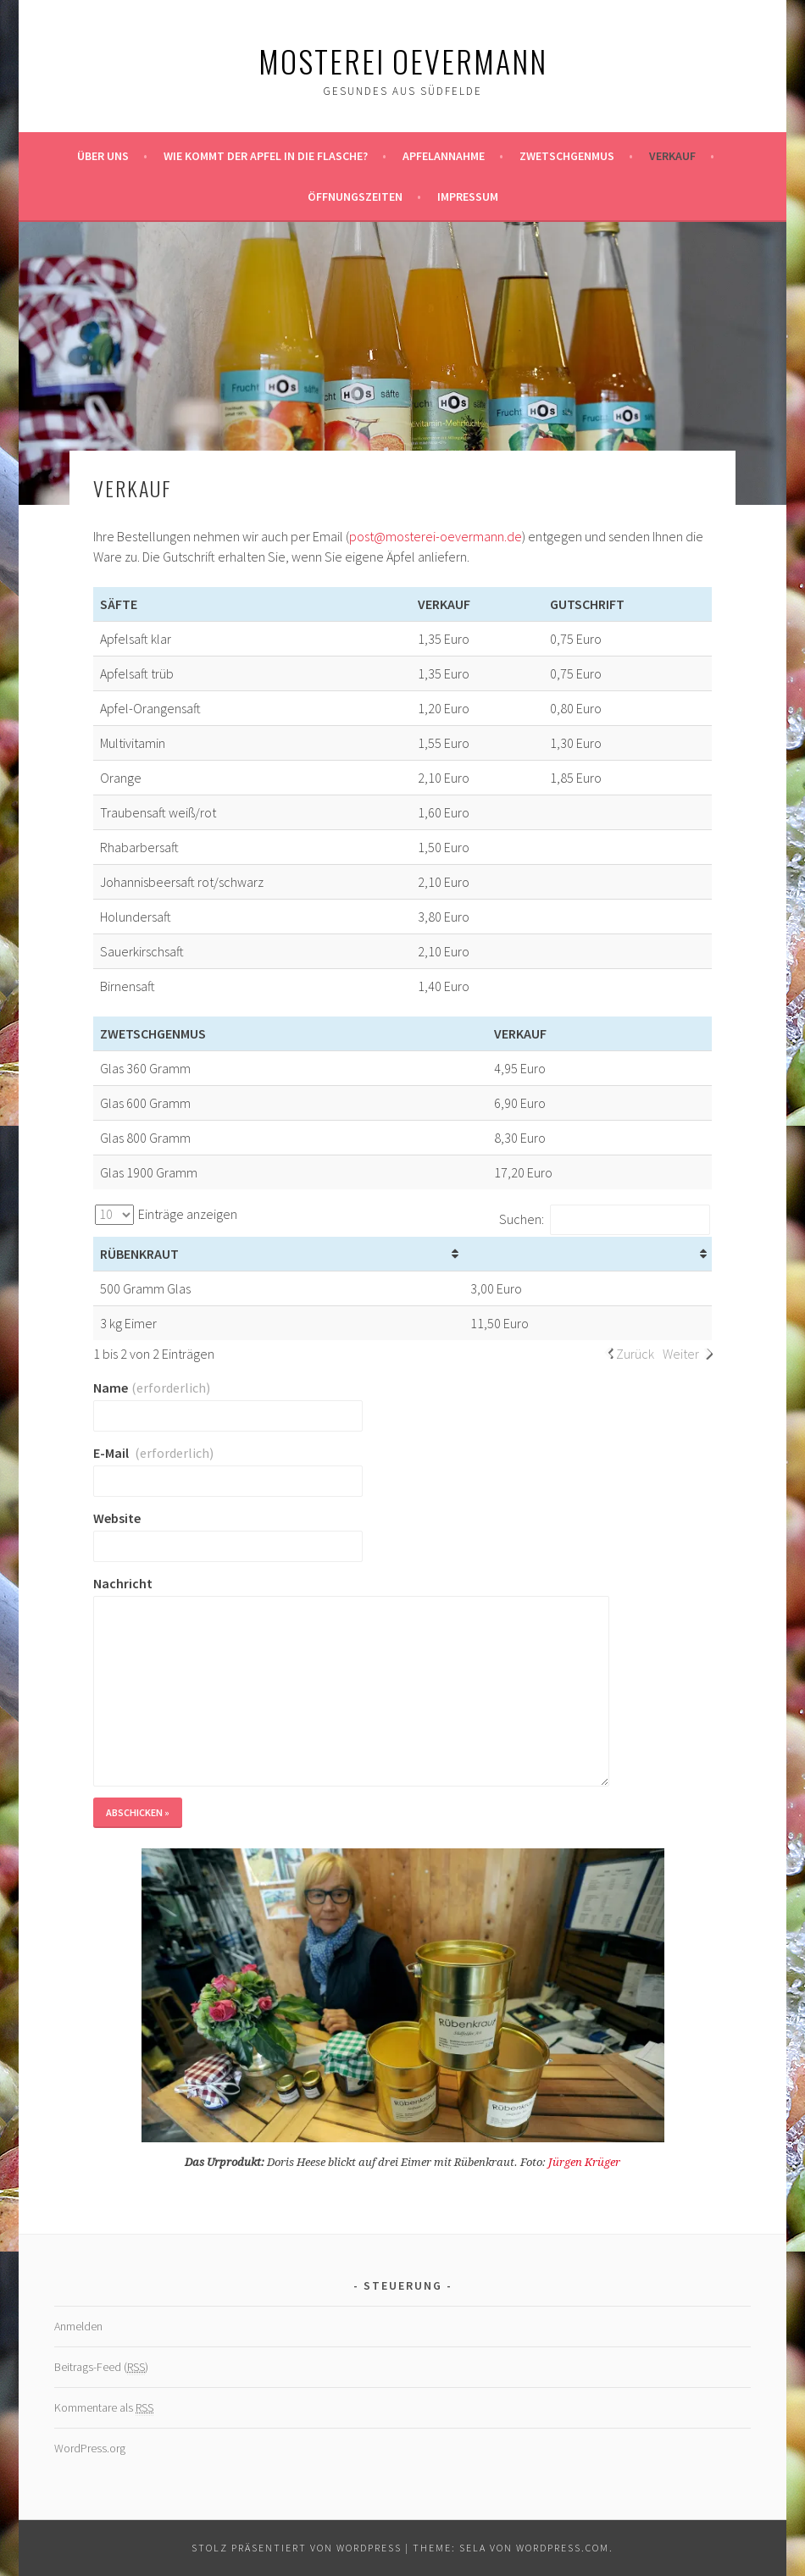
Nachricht (123, 1583)
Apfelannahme (443, 155)
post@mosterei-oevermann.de (435, 536)
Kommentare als (103, 2408)
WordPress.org (89, 2448)
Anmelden (78, 2326)
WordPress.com (562, 2547)
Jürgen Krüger (584, 2162)
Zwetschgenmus (566, 155)
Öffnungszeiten (355, 196)
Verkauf (672, 155)
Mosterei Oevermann (402, 60)
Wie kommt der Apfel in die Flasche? (266, 155)
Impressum (467, 196)
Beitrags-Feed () (101, 2367)
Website (117, 1518)
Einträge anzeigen (166, 1213)
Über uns (103, 155)
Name (151, 1387)
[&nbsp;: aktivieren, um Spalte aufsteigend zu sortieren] (588, 1254)
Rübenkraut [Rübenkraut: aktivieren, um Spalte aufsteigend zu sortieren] (139, 1253)
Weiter (681, 1353)
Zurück (635, 1353)
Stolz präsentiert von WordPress (297, 2547)
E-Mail (153, 1452)
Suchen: (605, 1218)
